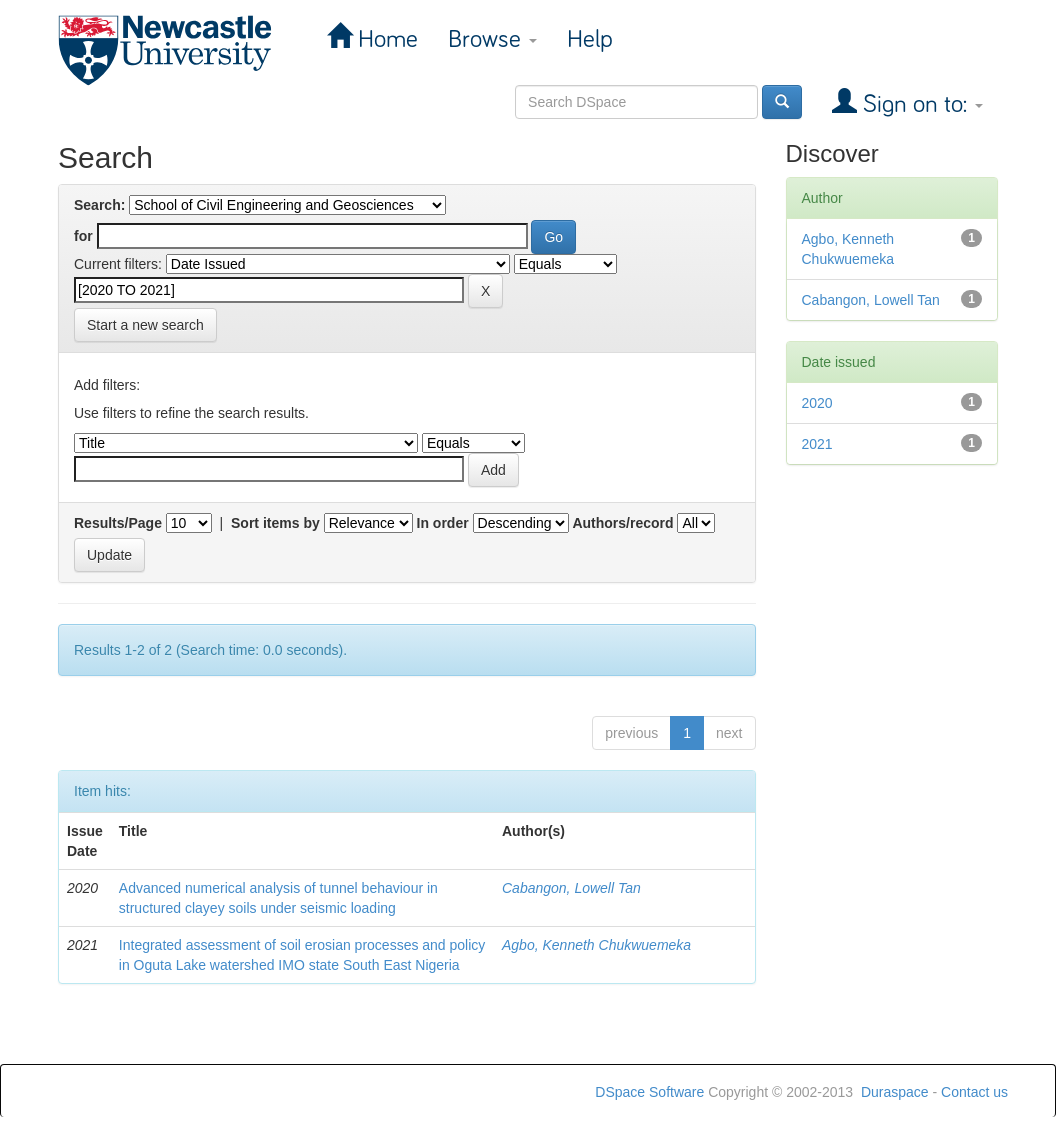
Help (590, 39)
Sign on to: (920, 104)
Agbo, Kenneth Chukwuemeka (596, 945)
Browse (492, 39)
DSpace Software (649, 1092)
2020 (817, 403)
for (83, 236)
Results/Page (118, 523)
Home (385, 39)
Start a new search (145, 325)
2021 (817, 444)
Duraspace (895, 1092)
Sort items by (275, 523)
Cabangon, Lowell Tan (571, 888)
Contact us (974, 1092)
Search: (99, 205)
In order (443, 523)
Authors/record (622, 523)
